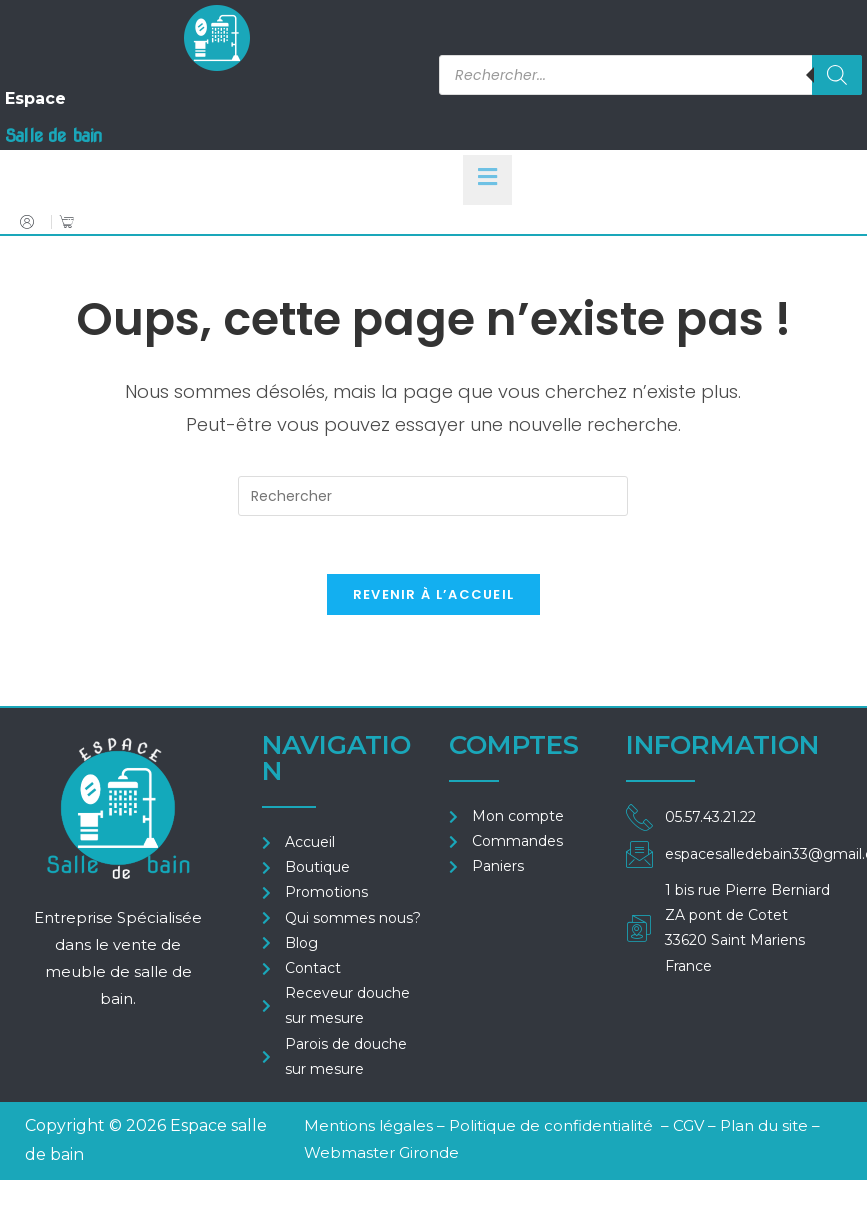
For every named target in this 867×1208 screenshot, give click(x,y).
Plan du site (764, 1128)
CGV (690, 1128)
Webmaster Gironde (381, 1155)
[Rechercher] (837, 75)
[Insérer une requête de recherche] (433, 496)
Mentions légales (368, 1128)
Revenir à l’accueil (434, 597)
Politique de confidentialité (551, 1128)
